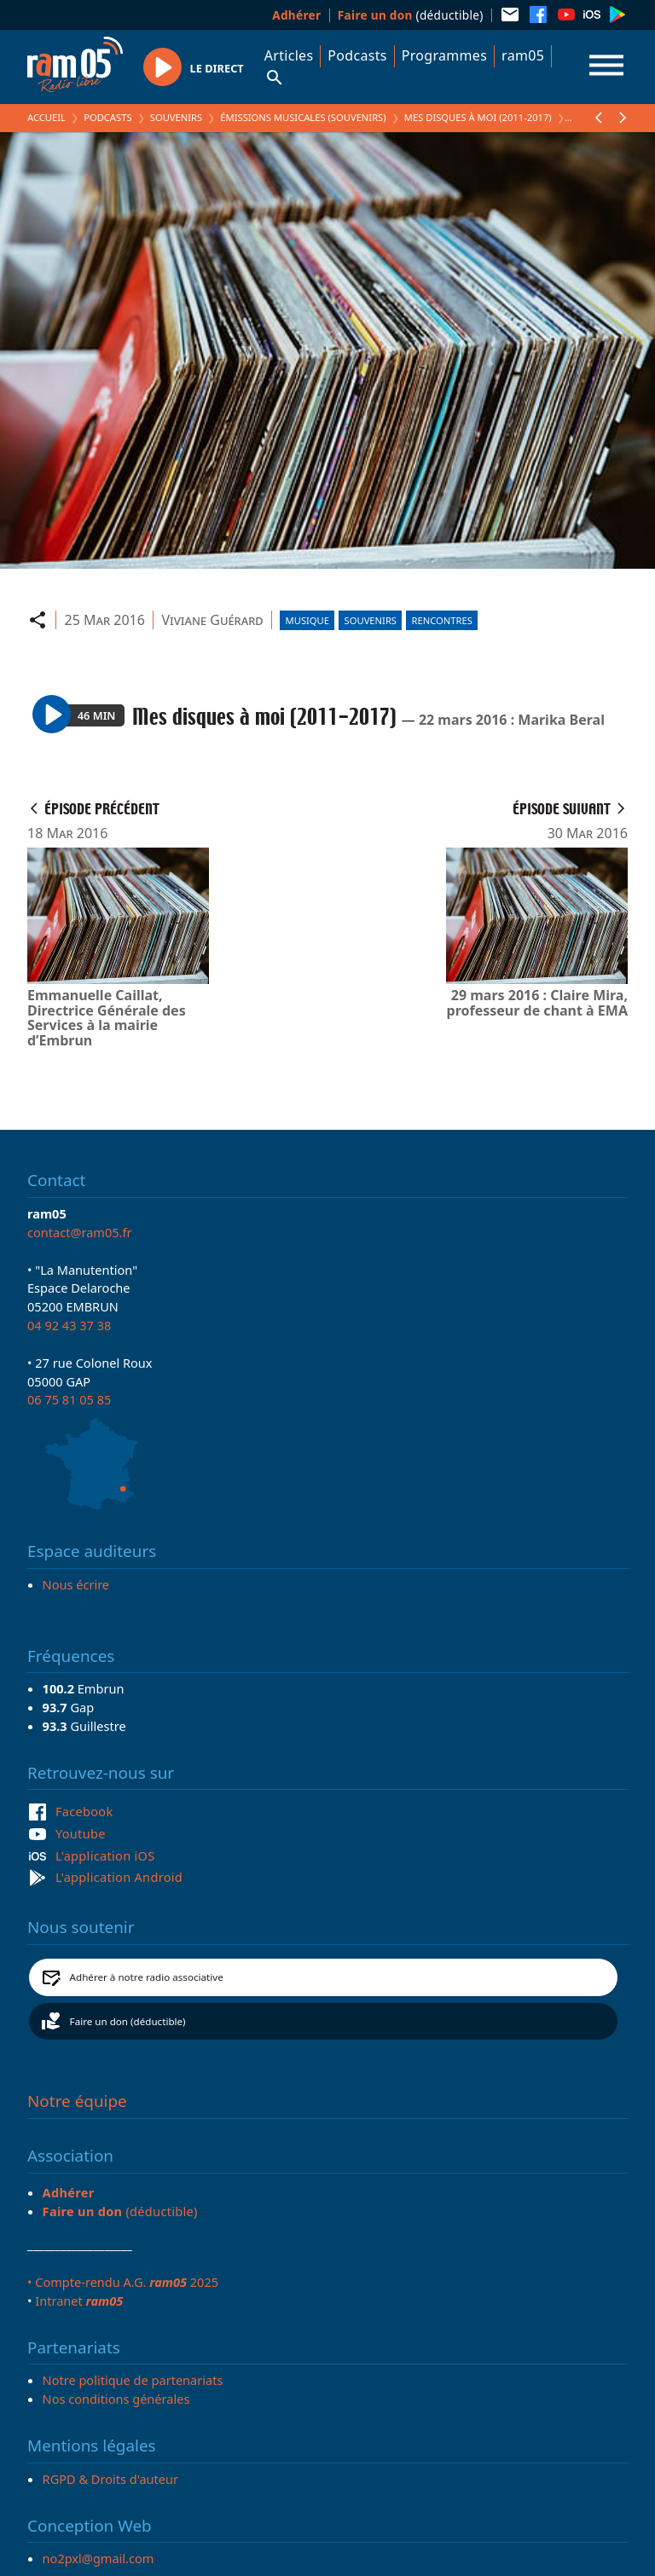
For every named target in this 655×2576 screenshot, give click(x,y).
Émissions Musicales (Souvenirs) (302, 117)
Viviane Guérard (212, 620)
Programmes (444, 55)
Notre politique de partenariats (133, 2379)
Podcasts (357, 55)
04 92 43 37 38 (69, 1325)
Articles (289, 55)
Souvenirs (176, 117)
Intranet (79, 2300)
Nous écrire (76, 1584)
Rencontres (442, 620)
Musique (307, 620)
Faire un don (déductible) (128, 2021)
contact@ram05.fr (79, 1232)
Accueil (46, 117)
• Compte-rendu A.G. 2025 (122, 2281)
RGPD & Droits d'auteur (110, 2478)
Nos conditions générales (116, 2398)
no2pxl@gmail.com (98, 2558)
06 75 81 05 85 (69, 1399)
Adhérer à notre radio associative (146, 1977)
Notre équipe (77, 2101)
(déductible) (411, 15)
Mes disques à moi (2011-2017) (478, 117)
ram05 (522, 55)
